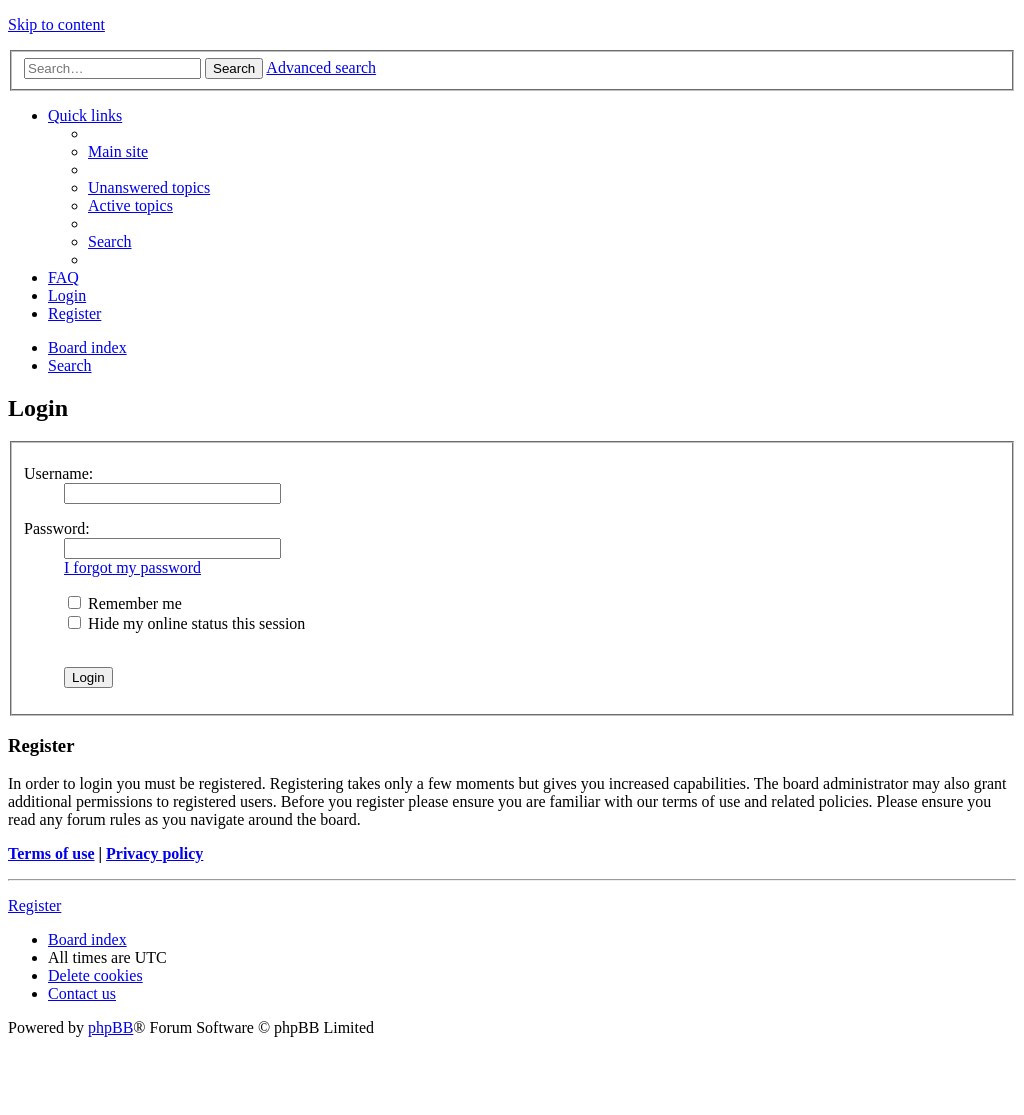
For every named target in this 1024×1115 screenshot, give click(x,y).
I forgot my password (132, 567)
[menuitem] (118, 151)
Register (34, 905)
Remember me (125, 603)
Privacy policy (154, 853)
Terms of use (51, 853)
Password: (57, 528)
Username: (58, 473)
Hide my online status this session (186, 623)
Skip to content (56, 24)
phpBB (110, 1027)
